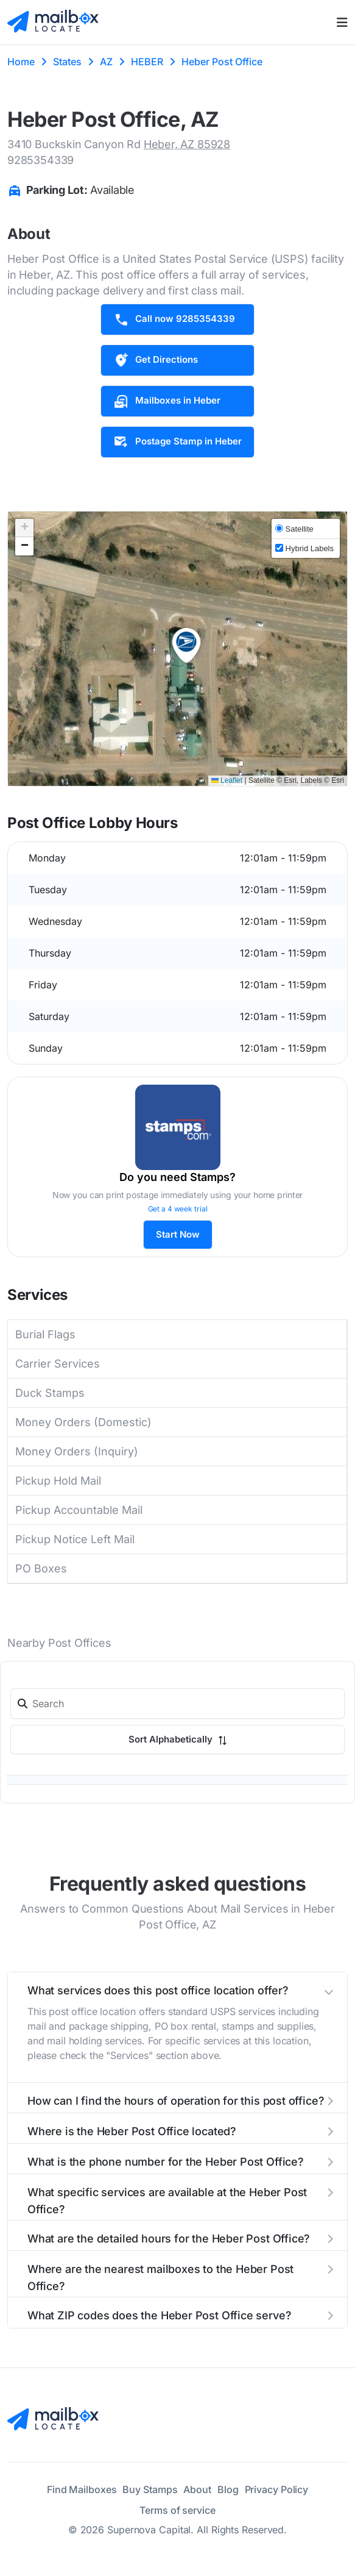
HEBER (147, 61)
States (67, 61)
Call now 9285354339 (174, 319)
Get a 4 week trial (178, 1208)
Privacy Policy (277, 2489)
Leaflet (226, 780)
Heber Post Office (221, 61)
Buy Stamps (149, 2489)
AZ (106, 61)
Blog (228, 2489)
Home (21, 61)
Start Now (178, 1234)
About (197, 2489)
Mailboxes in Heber (166, 401)
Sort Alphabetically (177, 1739)
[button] (186, 645)
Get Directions (155, 360)
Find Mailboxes (82, 2489)
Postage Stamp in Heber (177, 442)
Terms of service (177, 2510)
